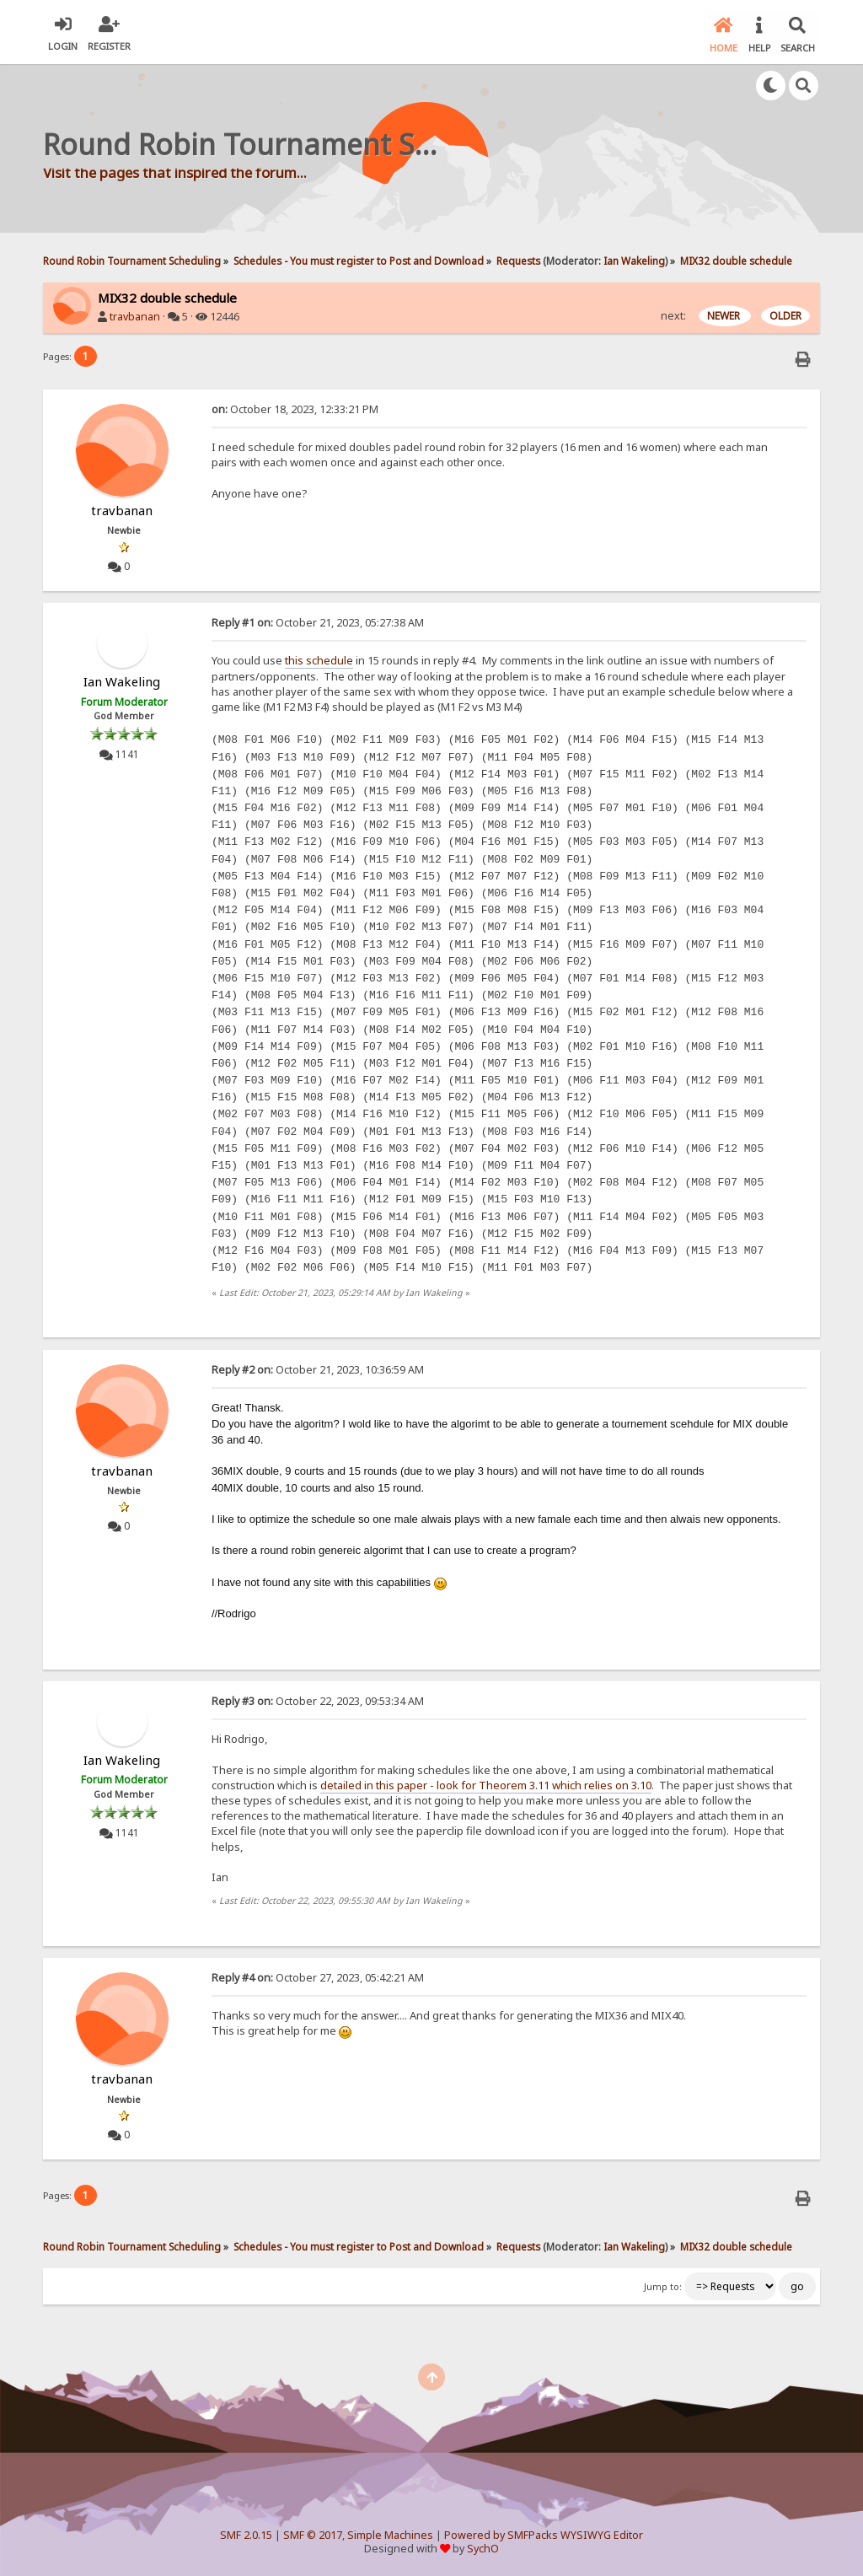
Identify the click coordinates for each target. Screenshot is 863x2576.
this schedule (319, 659)
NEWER (724, 315)
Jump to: (663, 2286)
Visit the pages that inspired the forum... (175, 170)
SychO (483, 2548)
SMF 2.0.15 (246, 2533)
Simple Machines (390, 2533)
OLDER (785, 315)
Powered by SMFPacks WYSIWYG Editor (543, 2533)
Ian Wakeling (634, 259)
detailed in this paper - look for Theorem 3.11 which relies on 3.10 (485, 1783)
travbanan (135, 316)
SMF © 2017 (312, 2533)
